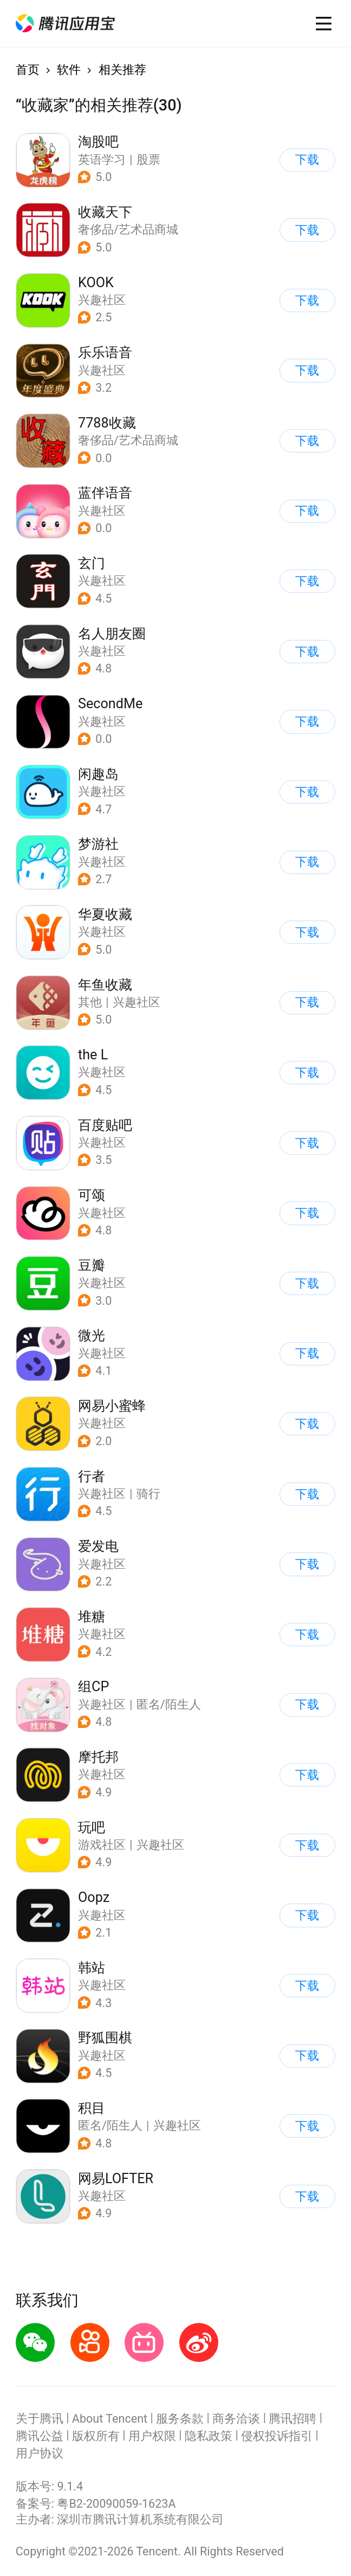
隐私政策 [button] (208, 2436)
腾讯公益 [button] (39, 2436)
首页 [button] (28, 69)
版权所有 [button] (96, 2436)
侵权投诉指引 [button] (277, 2436)
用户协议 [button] (39, 2453)
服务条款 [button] (180, 2418)
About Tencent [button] (109, 2418)
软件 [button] (69, 69)
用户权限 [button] (152, 2436)
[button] (65, 23)
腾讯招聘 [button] (292, 2418)
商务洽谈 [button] (236, 2418)
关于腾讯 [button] (39, 2418)
